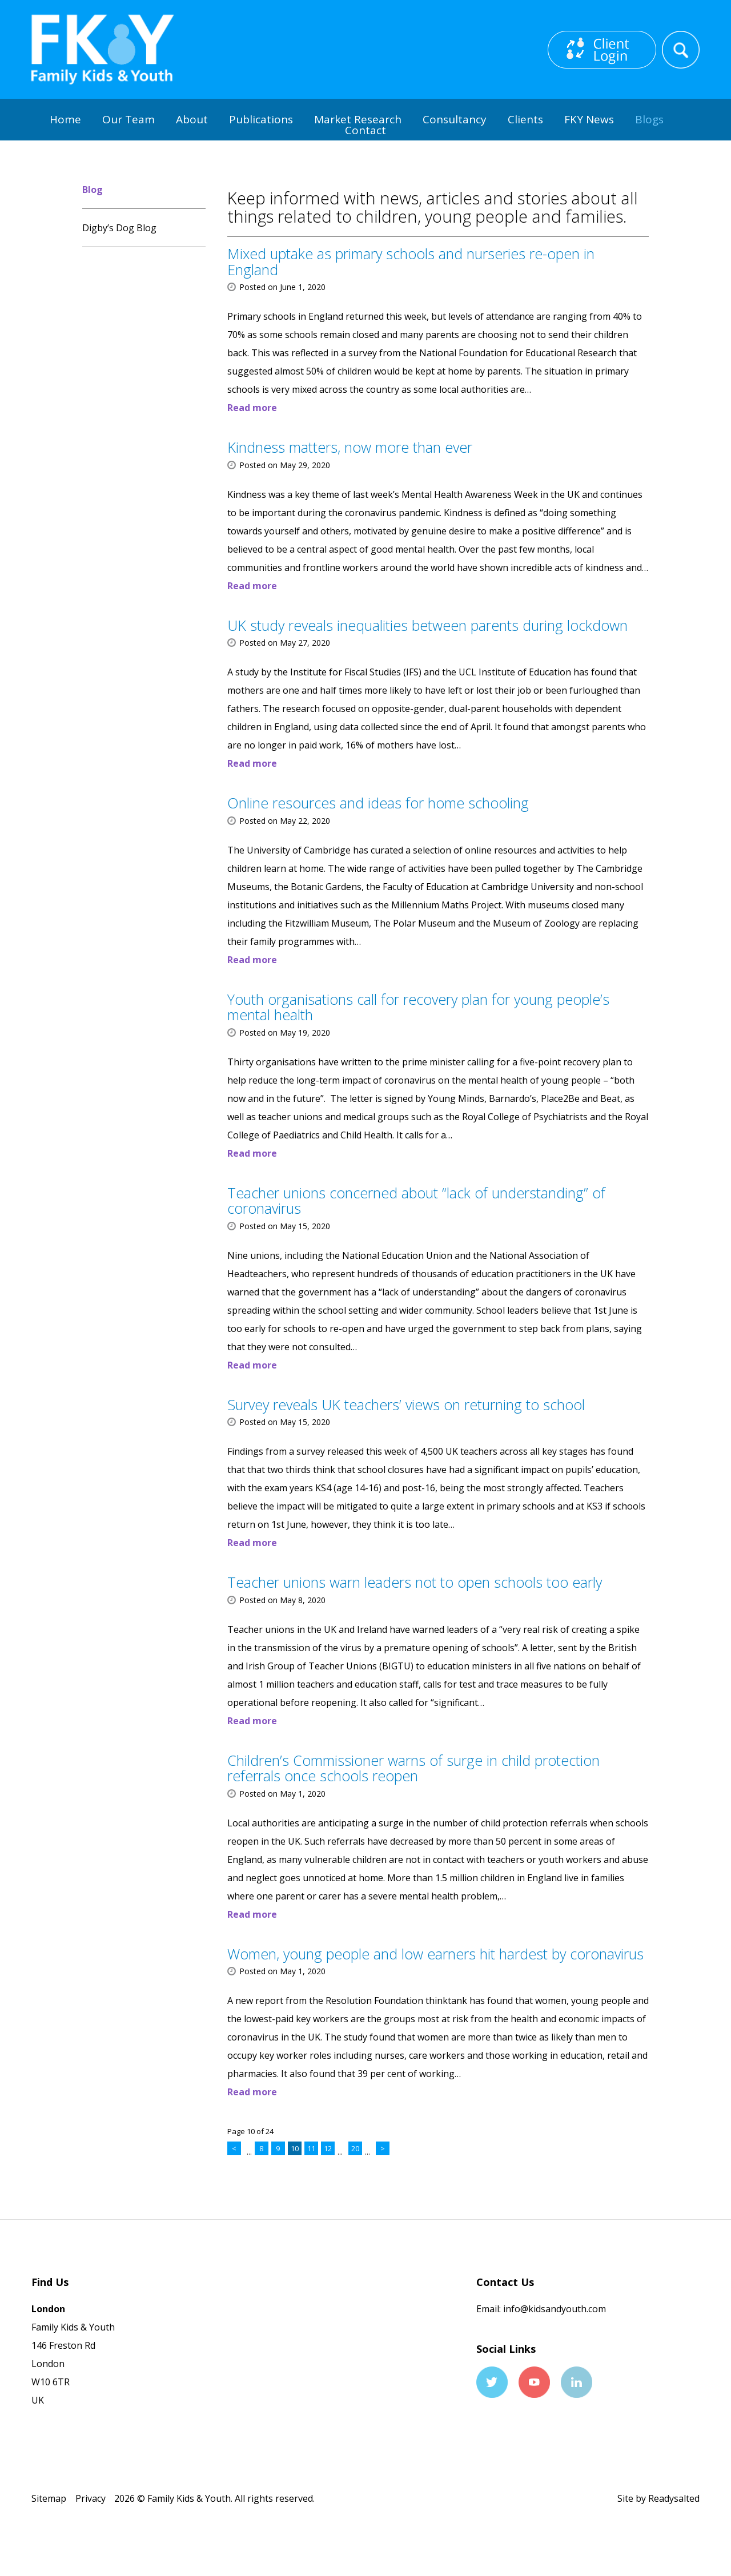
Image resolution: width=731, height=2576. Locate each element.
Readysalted (674, 2498)
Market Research (357, 119)
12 (328, 2148)
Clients (525, 119)
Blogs (649, 119)
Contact (365, 130)
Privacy (90, 2498)
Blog (92, 189)
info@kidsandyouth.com (553, 2309)
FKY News (589, 119)
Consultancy (455, 119)
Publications (261, 119)
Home (65, 119)
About (192, 119)
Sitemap (48, 2498)
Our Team (128, 119)
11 (311, 2148)
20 (355, 2148)
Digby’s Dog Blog (119, 228)
